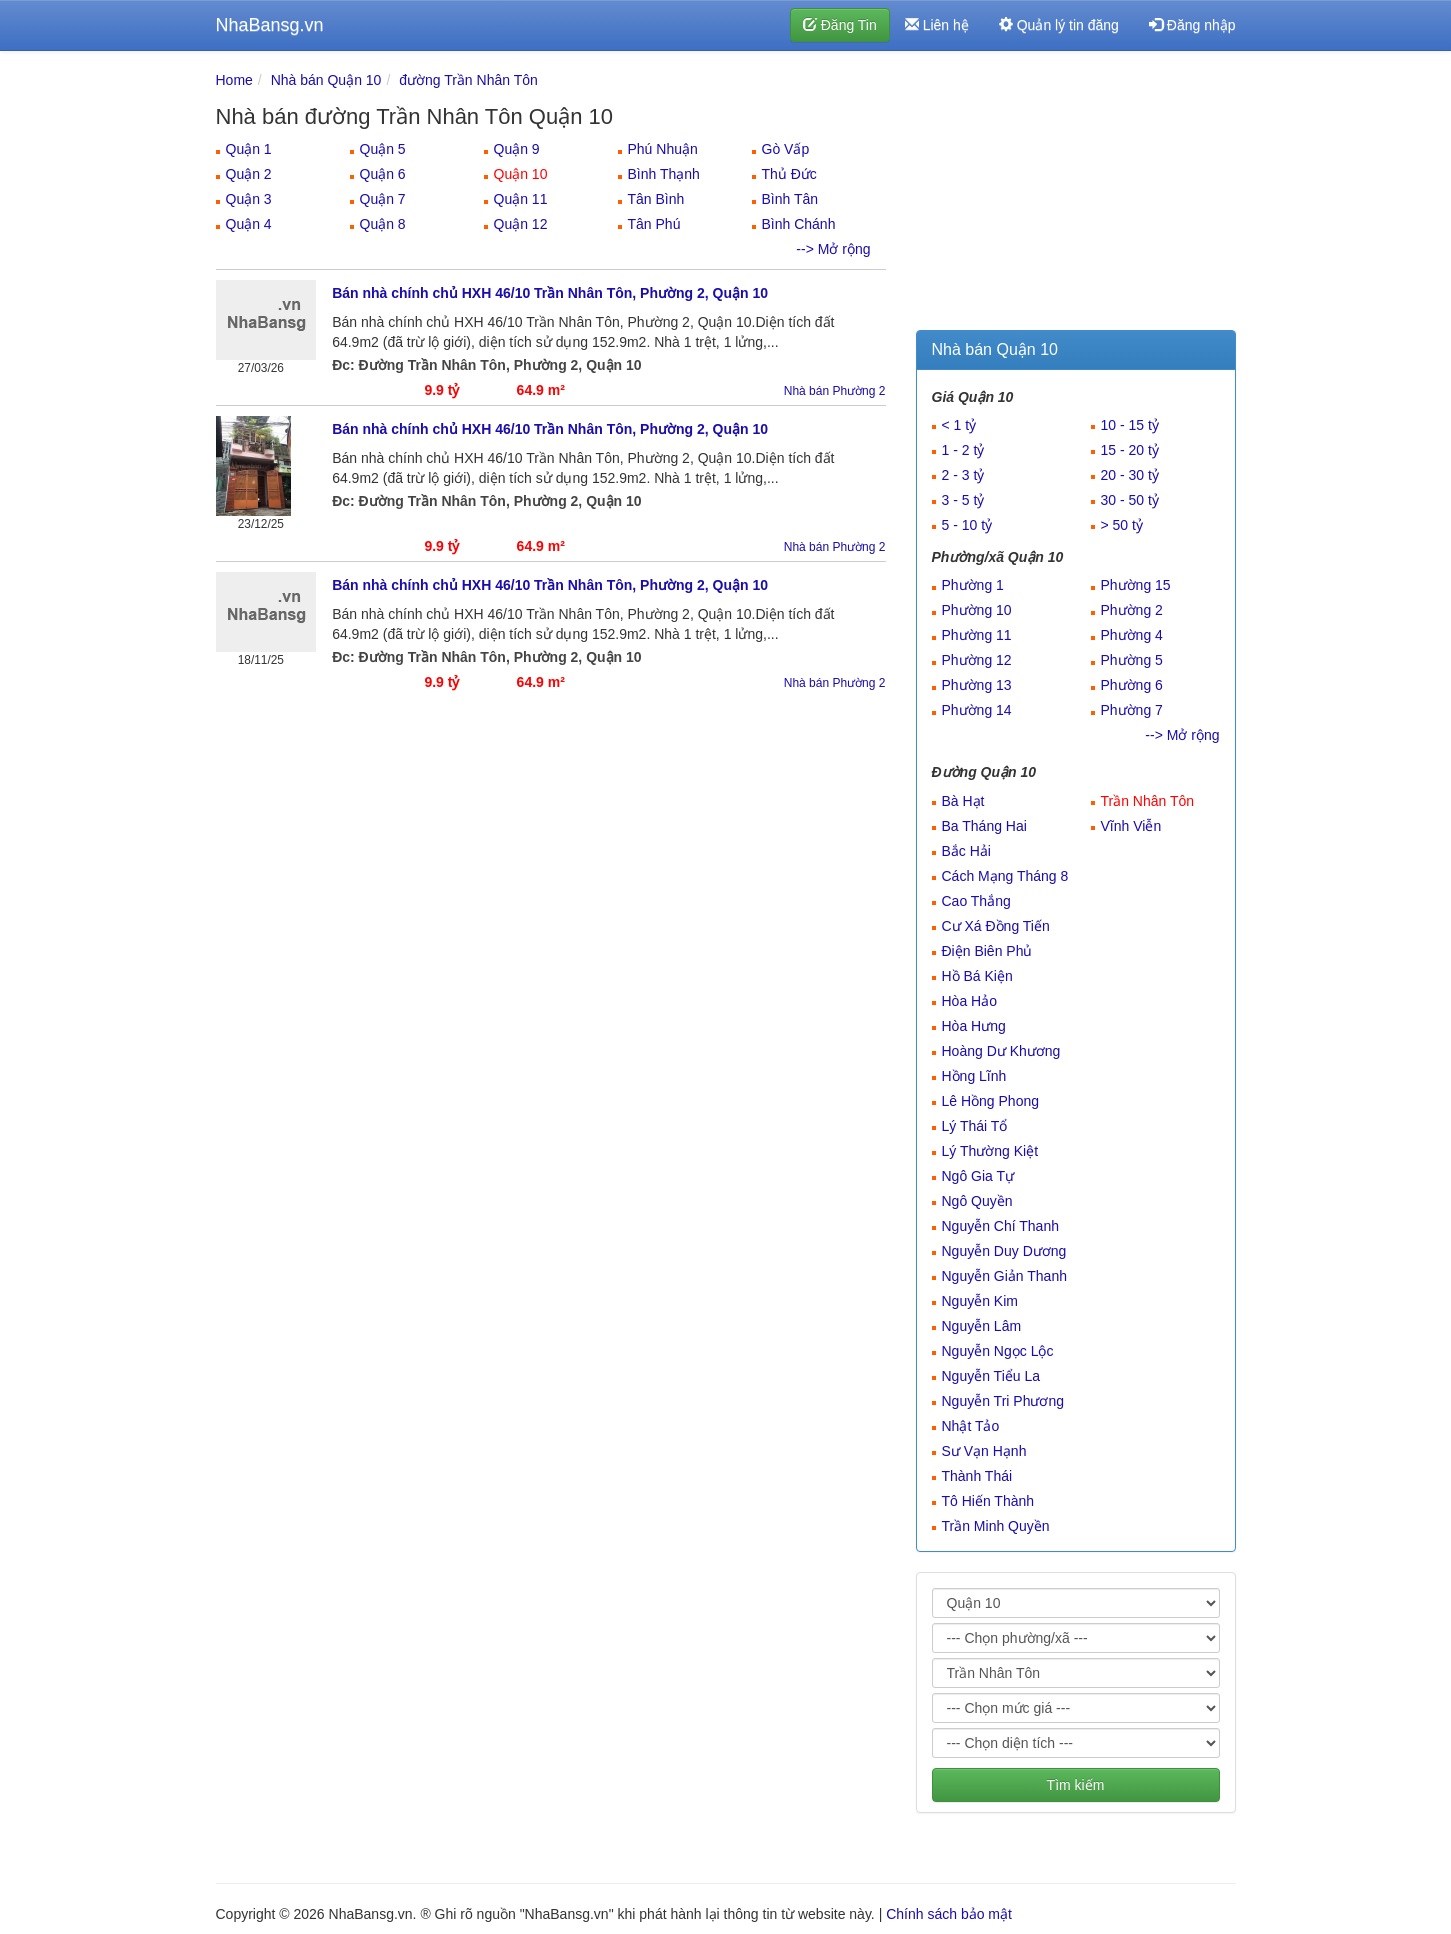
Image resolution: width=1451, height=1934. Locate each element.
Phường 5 (1132, 660)
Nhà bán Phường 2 (835, 391)
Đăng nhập (1192, 25)
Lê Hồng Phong (991, 1101)
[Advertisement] (1076, 195)
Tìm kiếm (1076, 1785)
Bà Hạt (963, 801)
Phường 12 (977, 660)
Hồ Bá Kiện (977, 976)
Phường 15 (1136, 585)
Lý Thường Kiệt (990, 1151)
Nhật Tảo (971, 1426)
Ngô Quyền (977, 1201)
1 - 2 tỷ (963, 450)
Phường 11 (977, 635)
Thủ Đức (789, 174)
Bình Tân (790, 199)
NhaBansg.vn (270, 25)
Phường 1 (973, 585)
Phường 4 (1132, 635)
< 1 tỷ (959, 425)
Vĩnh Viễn (1131, 826)
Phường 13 (977, 685)
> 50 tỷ (1122, 525)
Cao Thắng (976, 901)
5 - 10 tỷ (967, 525)
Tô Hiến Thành (988, 1501)
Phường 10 (977, 610)
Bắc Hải (966, 851)
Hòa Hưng (974, 1026)
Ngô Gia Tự (978, 1176)
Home (234, 80)
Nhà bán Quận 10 (326, 80)
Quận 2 (249, 174)
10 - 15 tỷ (1130, 425)
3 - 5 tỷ (963, 500)
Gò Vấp (786, 149)
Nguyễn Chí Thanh (1000, 1226)
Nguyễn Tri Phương (1003, 1401)
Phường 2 (1132, 610)
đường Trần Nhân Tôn (468, 80)
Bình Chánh (799, 224)
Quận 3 (249, 199)
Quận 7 (383, 199)
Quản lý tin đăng (1059, 25)
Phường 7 (1132, 710)
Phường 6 (1132, 685)
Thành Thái (977, 1476)
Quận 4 (249, 224)
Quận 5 (383, 149)
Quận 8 (383, 224)
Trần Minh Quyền (996, 1526)
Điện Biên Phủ (987, 951)
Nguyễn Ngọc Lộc (998, 1351)
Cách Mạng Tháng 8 (1005, 876)
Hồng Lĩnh (974, 1076)
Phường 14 (977, 710)
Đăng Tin (840, 25)
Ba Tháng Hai (984, 826)
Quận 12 (521, 224)
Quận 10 (521, 174)
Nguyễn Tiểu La (991, 1376)
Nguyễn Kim (980, 1301)
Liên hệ (937, 25)
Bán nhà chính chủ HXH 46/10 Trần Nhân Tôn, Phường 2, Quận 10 (550, 293)
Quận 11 (521, 199)
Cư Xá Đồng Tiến (996, 926)
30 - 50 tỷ (1130, 500)
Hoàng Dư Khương (1001, 1051)
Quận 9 (517, 149)
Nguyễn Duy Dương (1004, 1251)
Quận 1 (249, 149)
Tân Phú (654, 224)
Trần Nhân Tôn (1148, 801)
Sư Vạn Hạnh (984, 1451)
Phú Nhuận (663, 149)
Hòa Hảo (969, 1001)
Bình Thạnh (664, 174)
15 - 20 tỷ (1130, 450)
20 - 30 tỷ (1130, 475)
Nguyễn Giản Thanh (1004, 1276)
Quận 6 (383, 174)
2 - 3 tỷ (963, 475)
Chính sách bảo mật (949, 1914)
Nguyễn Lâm (982, 1326)
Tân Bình (656, 199)
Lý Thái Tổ (975, 1126)
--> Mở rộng (833, 249)
